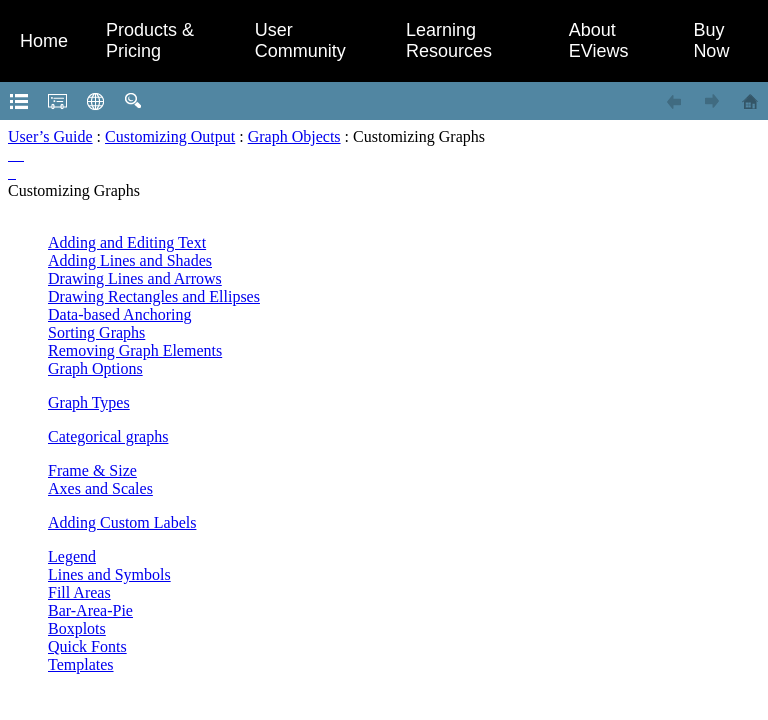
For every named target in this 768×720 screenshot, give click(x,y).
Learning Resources (449, 40)
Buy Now (711, 40)
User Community (300, 40)
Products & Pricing (150, 40)
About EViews (599, 40)
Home (44, 41)
